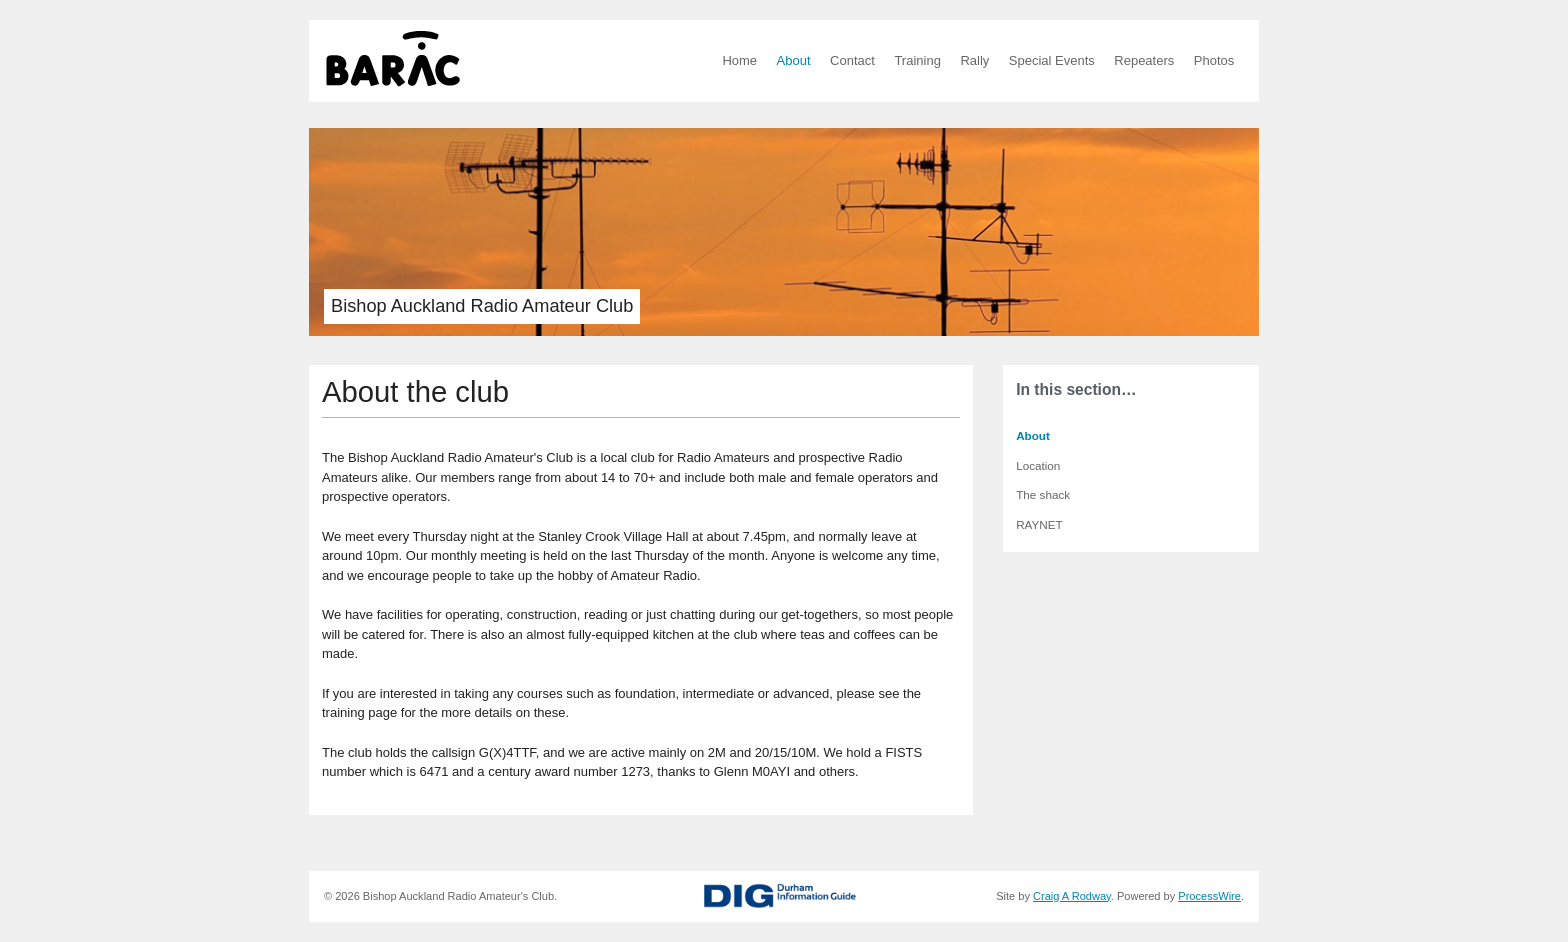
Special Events (1052, 60)
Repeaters (1144, 60)
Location (1038, 465)
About (794, 60)
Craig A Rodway (1072, 896)
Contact (852, 60)
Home (739, 60)
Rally (974, 60)
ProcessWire (1209, 896)
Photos (1214, 60)
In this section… (1076, 389)
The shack (1043, 494)
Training (917, 60)
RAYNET (1039, 524)
